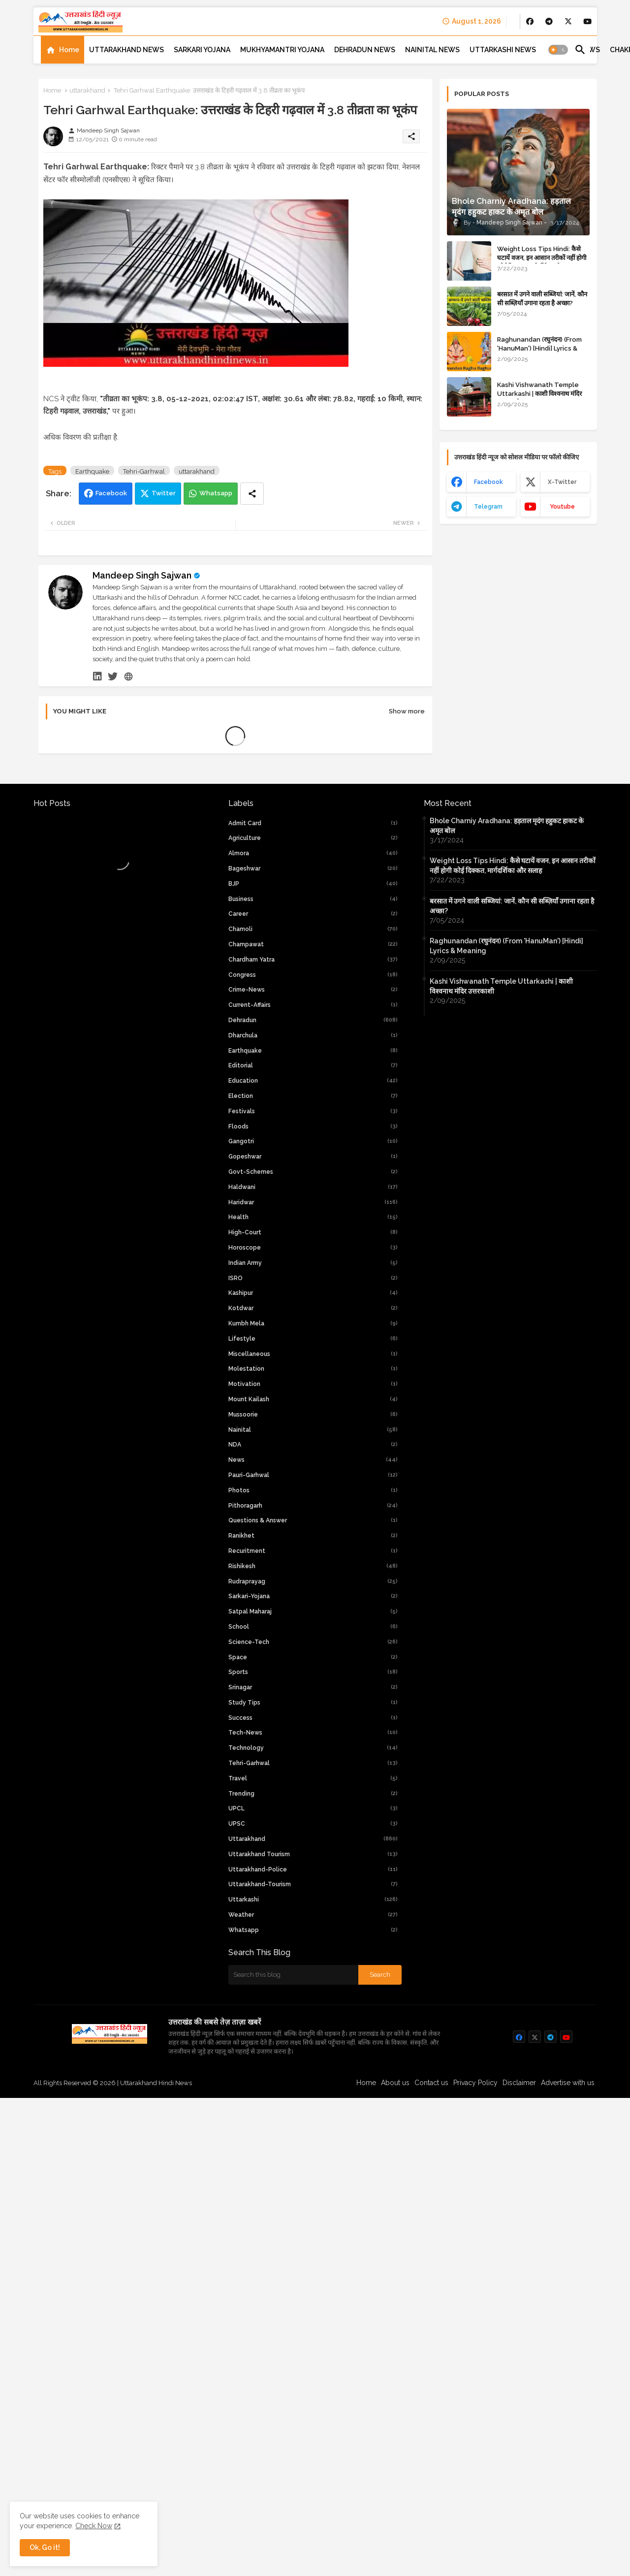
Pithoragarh (313, 1943)
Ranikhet (313, 1973)
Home (69, 50)
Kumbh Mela (313, 1761)
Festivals (313, 1548)
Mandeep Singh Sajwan (142, 867)
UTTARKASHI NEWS (503, 50)
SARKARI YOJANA (202, 50)
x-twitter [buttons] (562, 482)
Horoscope (313, 1685)
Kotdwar (313, 1745)
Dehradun (313, 1457)
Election (313, 1533)
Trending (313, 2231)
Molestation (313, 1806)
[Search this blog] (293, 2412)
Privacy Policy (475, 2520)
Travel (313, 2216)
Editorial (313, 1503)
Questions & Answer (313, 1958)
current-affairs (313, 1442)
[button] (558, 50)
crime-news (313, 1427)
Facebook (111, 784)
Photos (313, 1928)
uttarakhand (87, 90)
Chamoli (313, 1366)
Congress (313, 1412)
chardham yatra (313, 1397)
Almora (313, 1290)
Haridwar (313, 1639)
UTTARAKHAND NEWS (126, 50)
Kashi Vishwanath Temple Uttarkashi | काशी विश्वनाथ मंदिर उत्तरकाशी (539, 393)
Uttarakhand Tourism (313, 2291)
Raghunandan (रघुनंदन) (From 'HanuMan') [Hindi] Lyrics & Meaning (539, 348)
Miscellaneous (313, 1791)
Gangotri (313, 1578)
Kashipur (313, 1730)
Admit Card (313, 1260)
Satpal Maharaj (313, 2049)
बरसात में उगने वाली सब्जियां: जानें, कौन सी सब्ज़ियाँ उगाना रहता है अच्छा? (542, 298)
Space (313, 2094)
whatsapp (313, 2367)
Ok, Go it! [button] (45, 2547)
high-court (313, 1670)
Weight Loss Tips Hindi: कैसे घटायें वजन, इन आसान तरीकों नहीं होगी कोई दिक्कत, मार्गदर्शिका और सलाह (541, 257)
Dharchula (313, 1473)
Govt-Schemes (313, 1609)
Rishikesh (313, 2003)
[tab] (62, 50)
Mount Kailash (313, 1836)
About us (395, 2520)
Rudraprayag (313, 2019)
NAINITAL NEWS (432, 50)
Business (313, 1336)
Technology (313, 2185)
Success (313, 2155)
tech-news (313, 2170)
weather (313, 2352)
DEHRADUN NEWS (364, 50)
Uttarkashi (313, 2337)
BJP (313, 1321)
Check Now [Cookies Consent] (93, 2526)
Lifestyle (313, 1776)
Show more (407, 1002)
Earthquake (92, 763)
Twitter (164, 784)
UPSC (313, 2261)
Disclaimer (519, 2520)
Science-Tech (313, 2079)
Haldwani (313, 1624)
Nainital (313, 1867)
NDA (313, 1882)
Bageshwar (313, 1306)
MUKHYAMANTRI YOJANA (282, 50)
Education (313, 1518)
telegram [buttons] (488, 506)
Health (313, 1654)
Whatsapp (215, 784)
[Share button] (252, 785)
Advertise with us (568, 2520)
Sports (313, 2109)
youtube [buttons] (561, 506)
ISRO (313, 1715)
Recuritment (313, 1988)
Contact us (431, 2520)
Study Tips (313, 2140)
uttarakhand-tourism (313, 2321)
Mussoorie (313, 1852)
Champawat (313, 1381)
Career (313, 1351)
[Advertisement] (235, 233)
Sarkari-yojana (313, 2033)
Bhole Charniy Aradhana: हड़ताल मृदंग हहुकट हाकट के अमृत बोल (507, 1263)
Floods (313, 1564)
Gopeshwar (313, 1594)
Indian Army (313, 1700)
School (313, 2064)
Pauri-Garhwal (313, 1912)
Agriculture (313, 1275)
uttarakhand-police (313, 2307)
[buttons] (530, 21)
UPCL (313, 2246)
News (313, 1897)
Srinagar (313, 2124)
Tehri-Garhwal (144, 763)
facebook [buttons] (488, 482)
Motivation (313, 1821)
